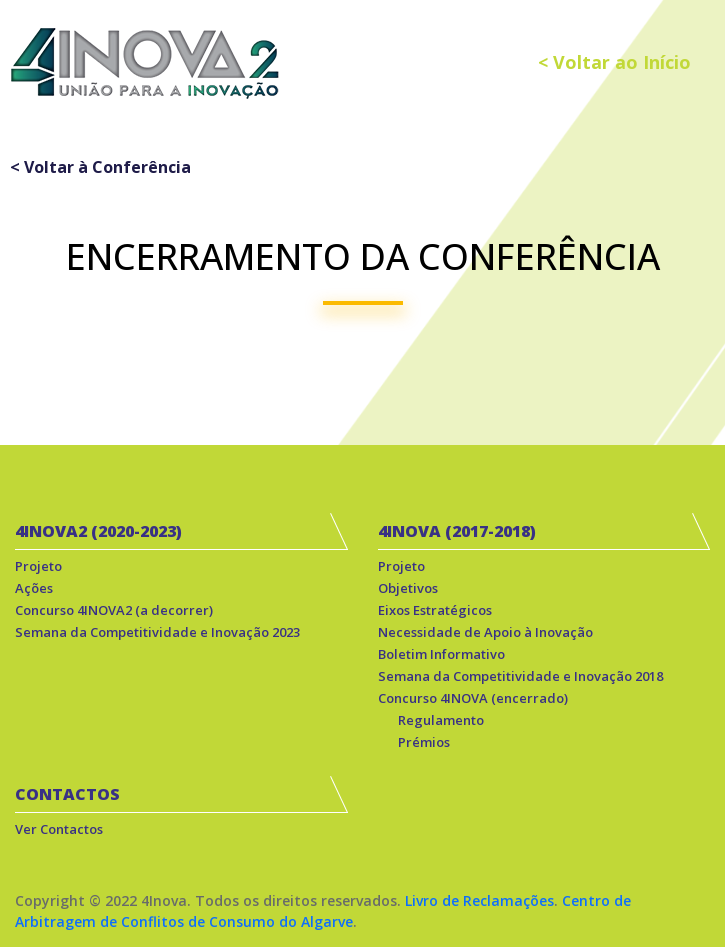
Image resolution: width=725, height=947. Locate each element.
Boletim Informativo (441, 654)
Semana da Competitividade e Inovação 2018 (520, 676)
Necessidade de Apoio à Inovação (485, 632)
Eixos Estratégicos (435, 610)
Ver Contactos (59, 829)
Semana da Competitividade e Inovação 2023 (157, 632)
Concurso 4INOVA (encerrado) (473, 698)
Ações (34, 588)
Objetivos (408, 588)
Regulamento (441, 720)
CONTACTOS (67, 794)
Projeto (38, 566)
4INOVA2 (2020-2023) (98, 531)
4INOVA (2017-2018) (457, 531)
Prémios (424, 742)
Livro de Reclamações (479, 900)
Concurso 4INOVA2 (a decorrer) (114, 610)
